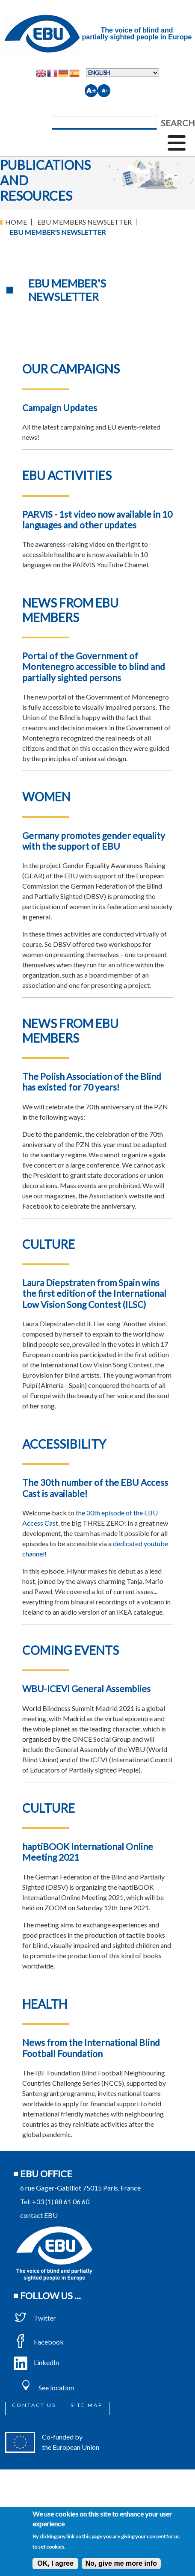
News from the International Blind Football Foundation (91, 2047)
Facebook (39, 2342)
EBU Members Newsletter (84, 222)
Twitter (35, 2318)
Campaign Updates (59, 407)
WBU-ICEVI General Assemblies (86, 1688)
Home (16, 222)
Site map (87, 2405)
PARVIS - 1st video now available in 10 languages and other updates (97, 519)
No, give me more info (121, 2563)
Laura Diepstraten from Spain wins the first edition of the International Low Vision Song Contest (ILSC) (94, 1293)
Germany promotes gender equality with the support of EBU (93, 840)
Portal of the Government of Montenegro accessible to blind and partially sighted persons (93, 666)
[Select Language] (122, 72)
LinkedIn (36, 2362)
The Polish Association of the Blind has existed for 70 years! (91, 1081)
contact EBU (39, 2215)
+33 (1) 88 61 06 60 (60, 2201)
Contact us (34, 2405)
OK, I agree (55, 2563)
